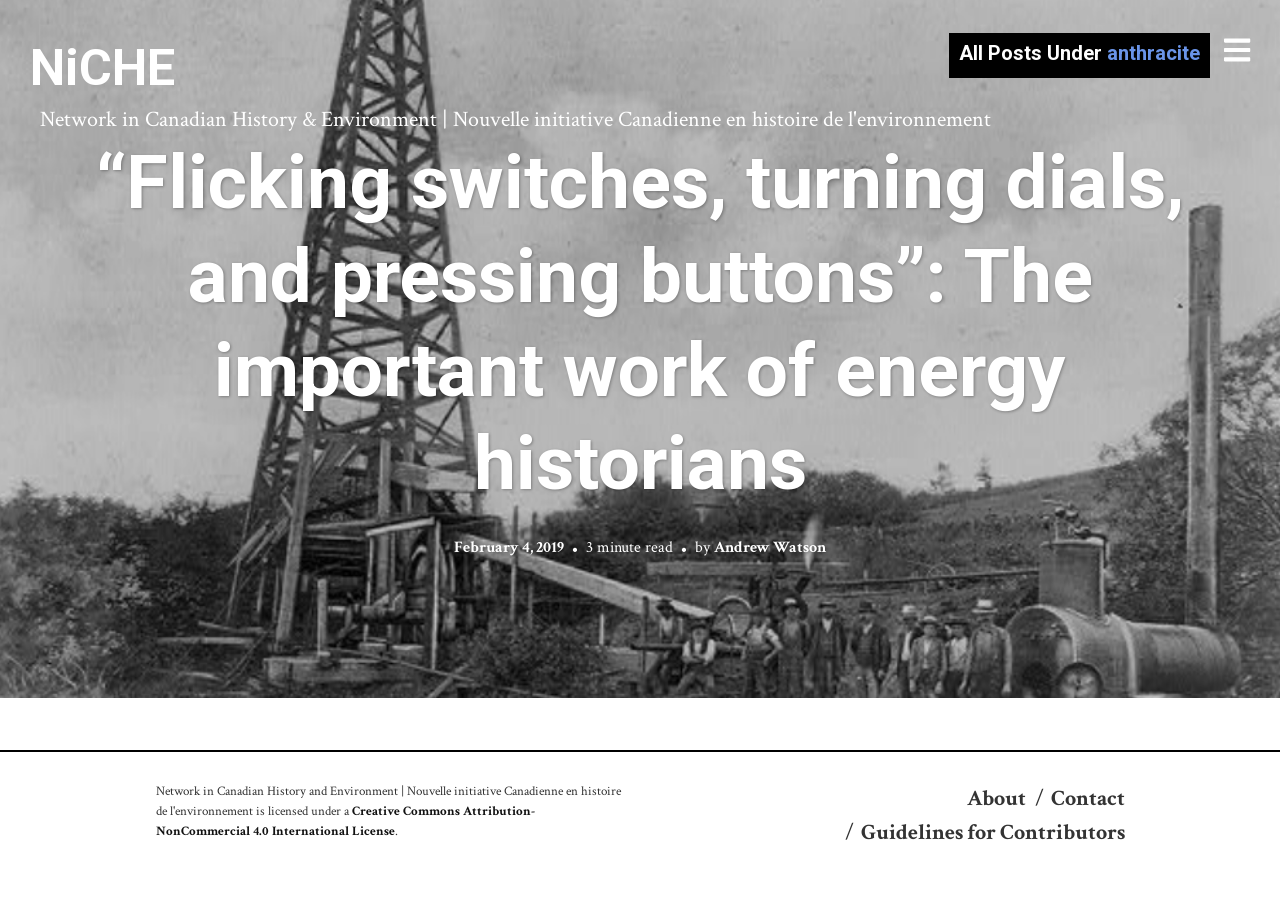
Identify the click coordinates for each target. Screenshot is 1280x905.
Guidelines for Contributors (993, 832)
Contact (1088, 798)
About (996, 798)
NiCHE (102, 68)
